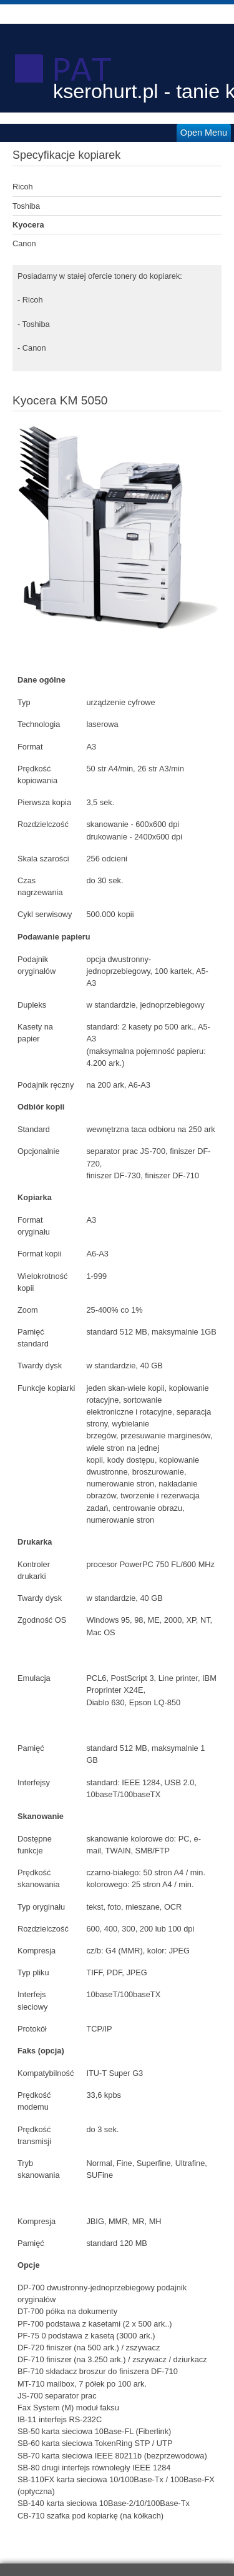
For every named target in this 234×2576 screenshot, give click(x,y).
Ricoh (22, 186)
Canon (24, 243)
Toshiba (26, 206)
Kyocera (28, 224)
